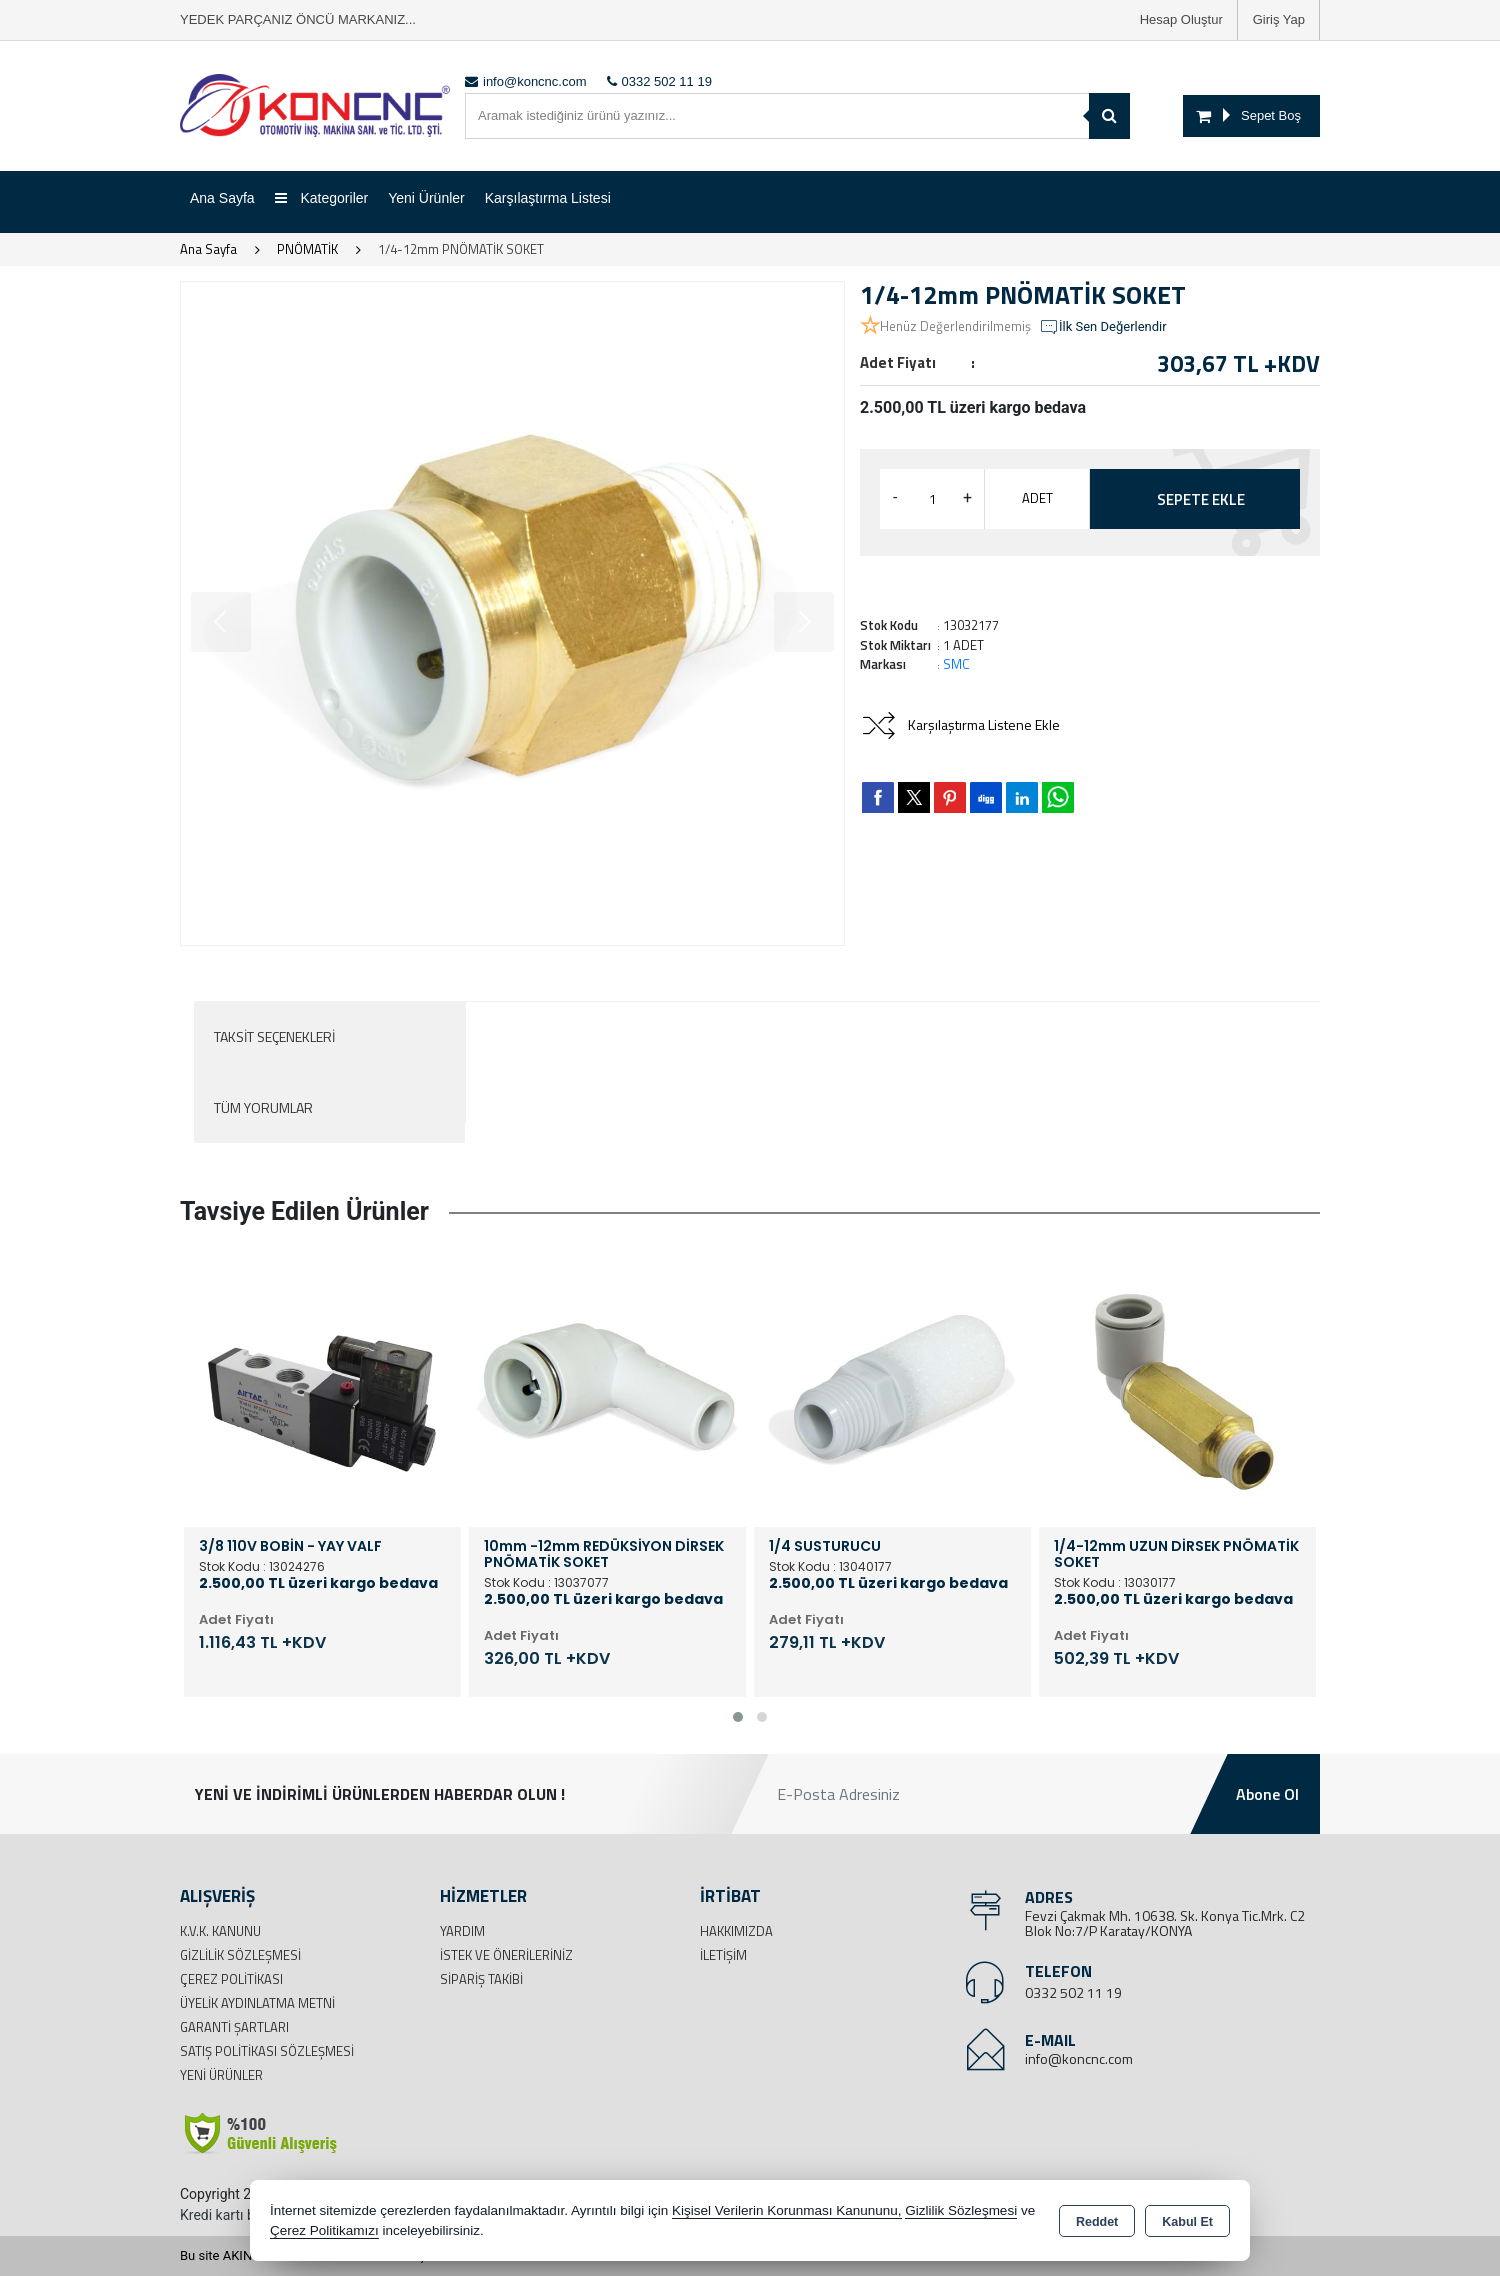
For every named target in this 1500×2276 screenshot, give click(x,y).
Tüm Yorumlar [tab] (263, 1107)
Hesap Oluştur (1181, 19)
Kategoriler (322, 198)
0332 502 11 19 (1073, 1992)
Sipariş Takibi (481, 1979)
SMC (956, 664)
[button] (738, 1717)
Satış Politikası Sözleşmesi (267, 2051)
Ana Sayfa (222, 198)
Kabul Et (1187, 2222)
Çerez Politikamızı (324, 2230)
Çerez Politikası (231, 1979)
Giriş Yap (1279, 19)
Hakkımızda (736, 1931)
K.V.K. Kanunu (220, 1931)
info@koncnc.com (1079, 2058)
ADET (1037, 498)
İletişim (723, 1955)
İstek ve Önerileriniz (506, 1955)
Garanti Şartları (234, 2027)
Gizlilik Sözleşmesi (240, 1955)
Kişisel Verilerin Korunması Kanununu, (787, 2210)
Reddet (1097, 2222)
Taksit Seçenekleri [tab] (274, 1036)
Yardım (462, 1931)
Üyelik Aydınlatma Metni (257, 2003)
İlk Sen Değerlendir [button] (1103, 327)
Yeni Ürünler (221, 2075)
